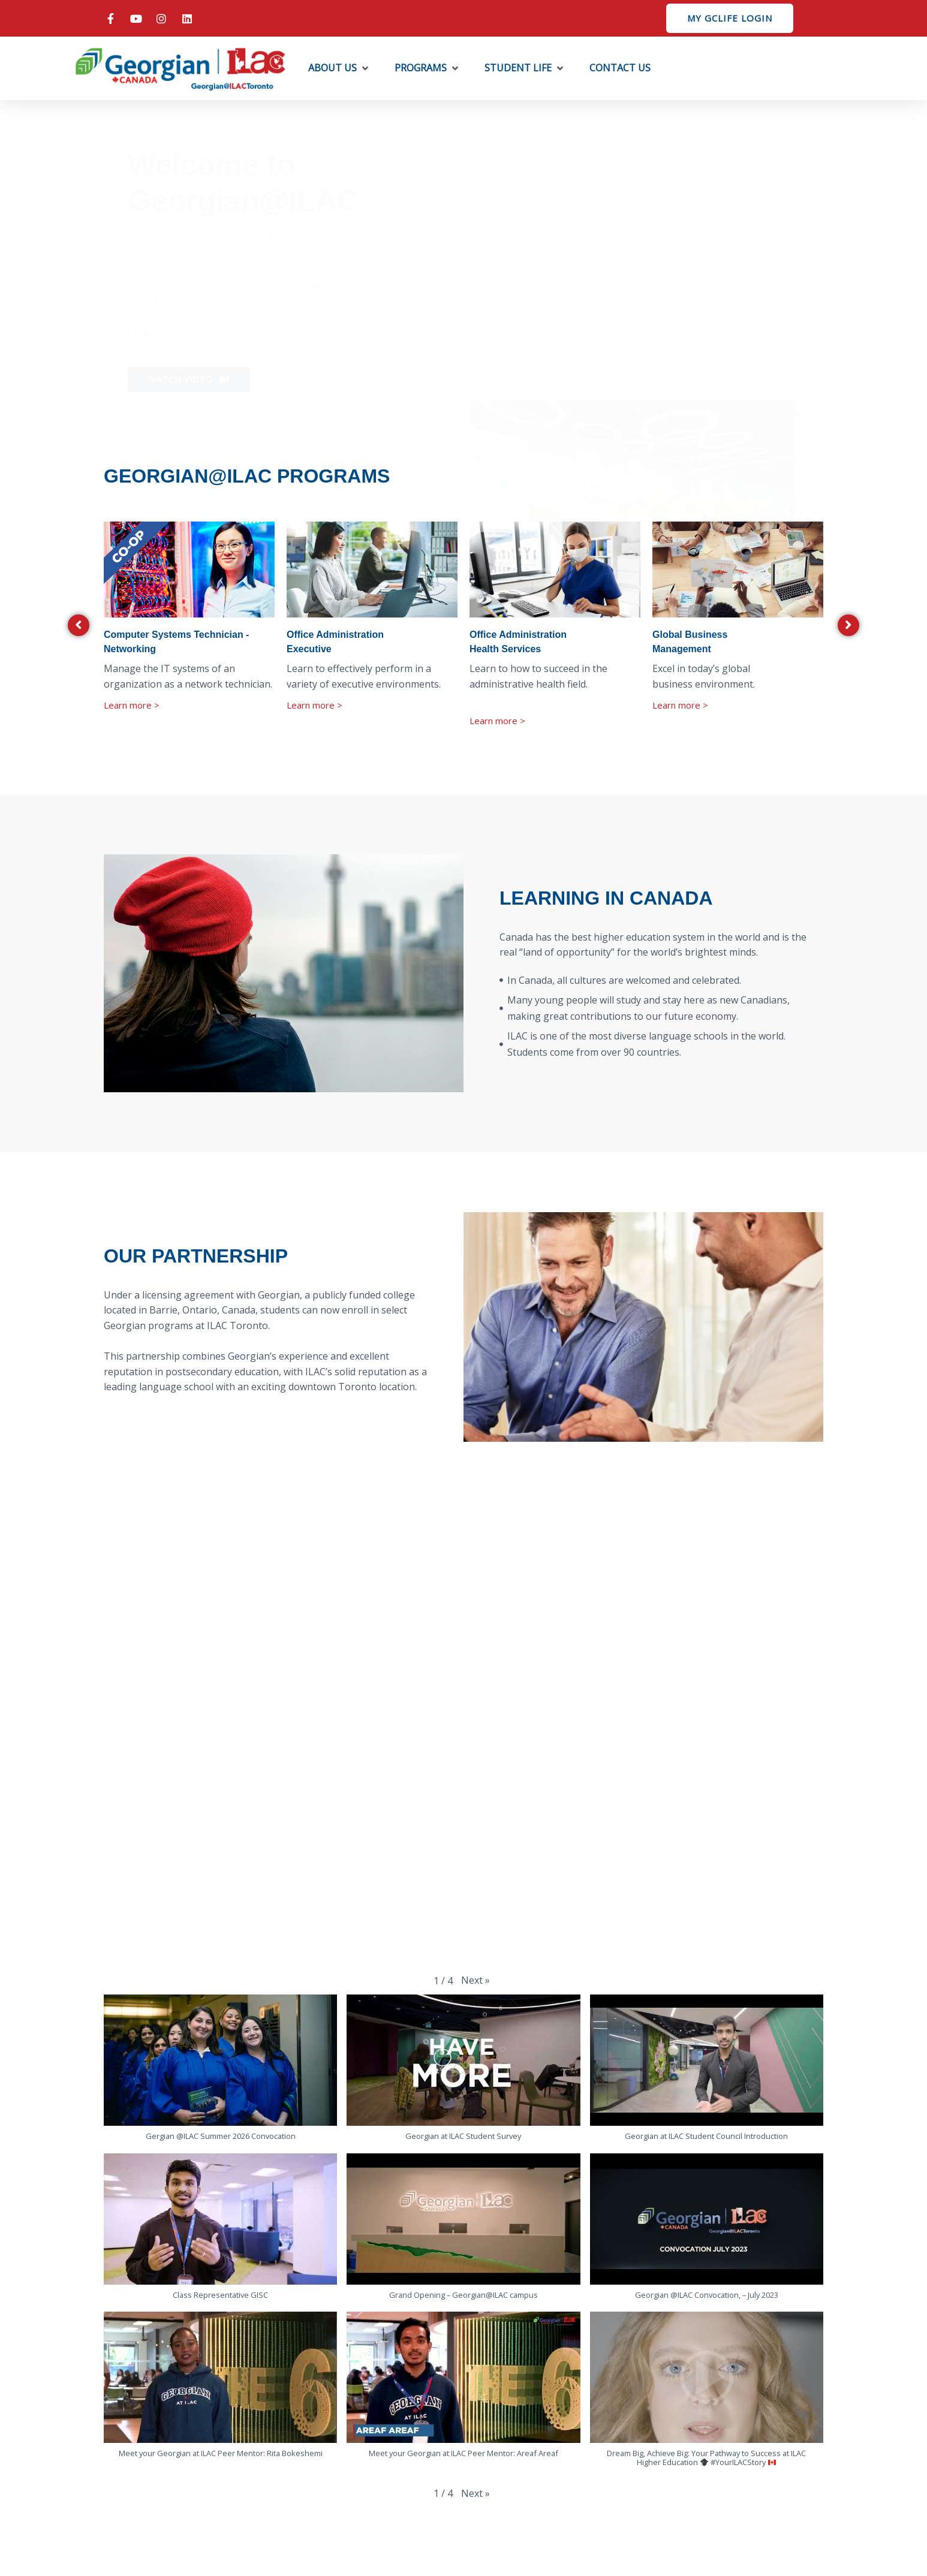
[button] (339, 68)
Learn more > (131, 705)
